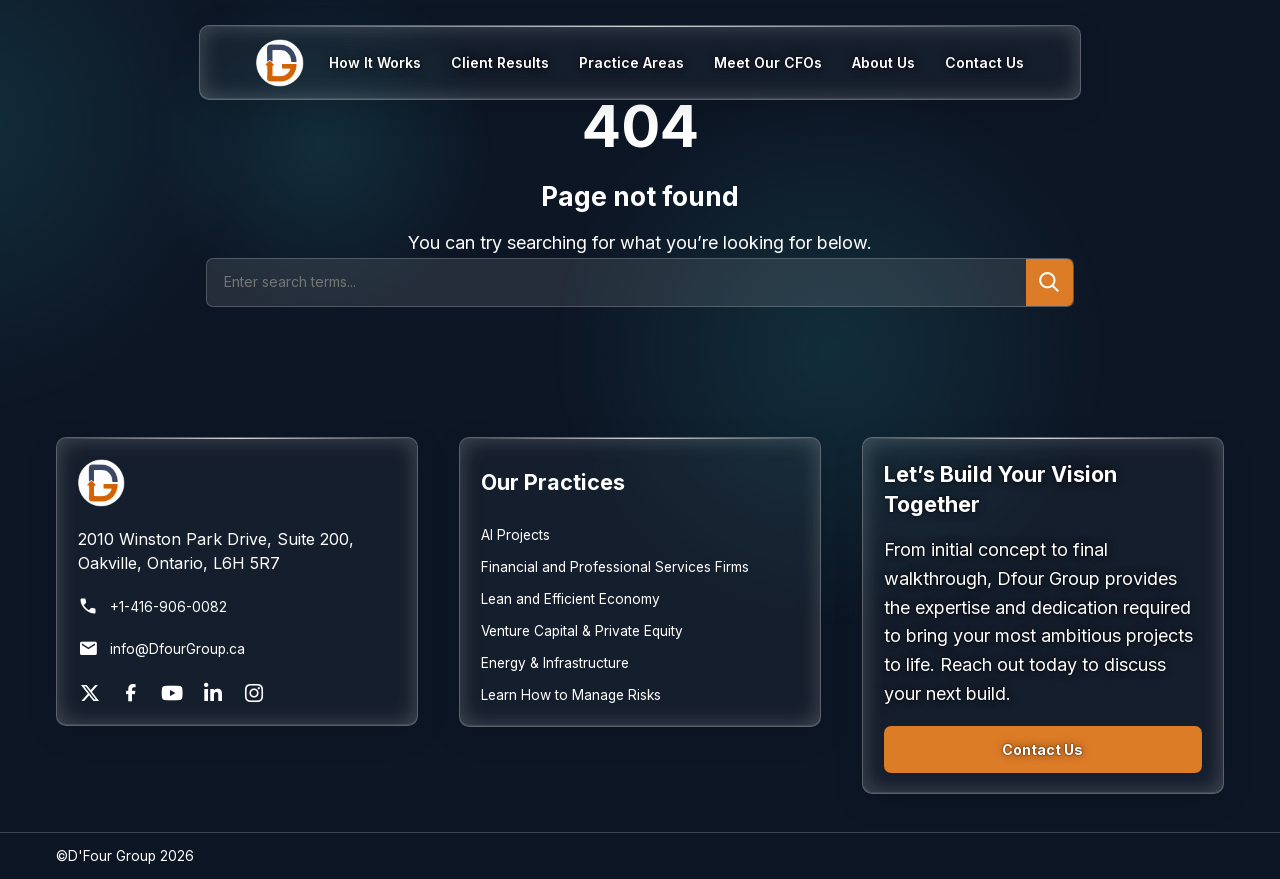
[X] (90, 693)
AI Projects (515, 535)
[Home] (292, 62)
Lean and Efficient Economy (570, 599)
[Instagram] (254, 693)
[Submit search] (1049, 282)
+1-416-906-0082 (152, 607)
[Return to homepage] (237, 483)
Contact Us (1042, 749)
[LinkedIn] (213, 693)
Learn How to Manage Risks (571, 695)
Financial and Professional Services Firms (615, 567)
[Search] (616, 282)
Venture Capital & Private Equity (582, 631)
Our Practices (553, 482)
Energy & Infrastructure (555, 663)
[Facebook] (131, 693)
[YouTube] (172, 693)
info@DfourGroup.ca (161, 649)
